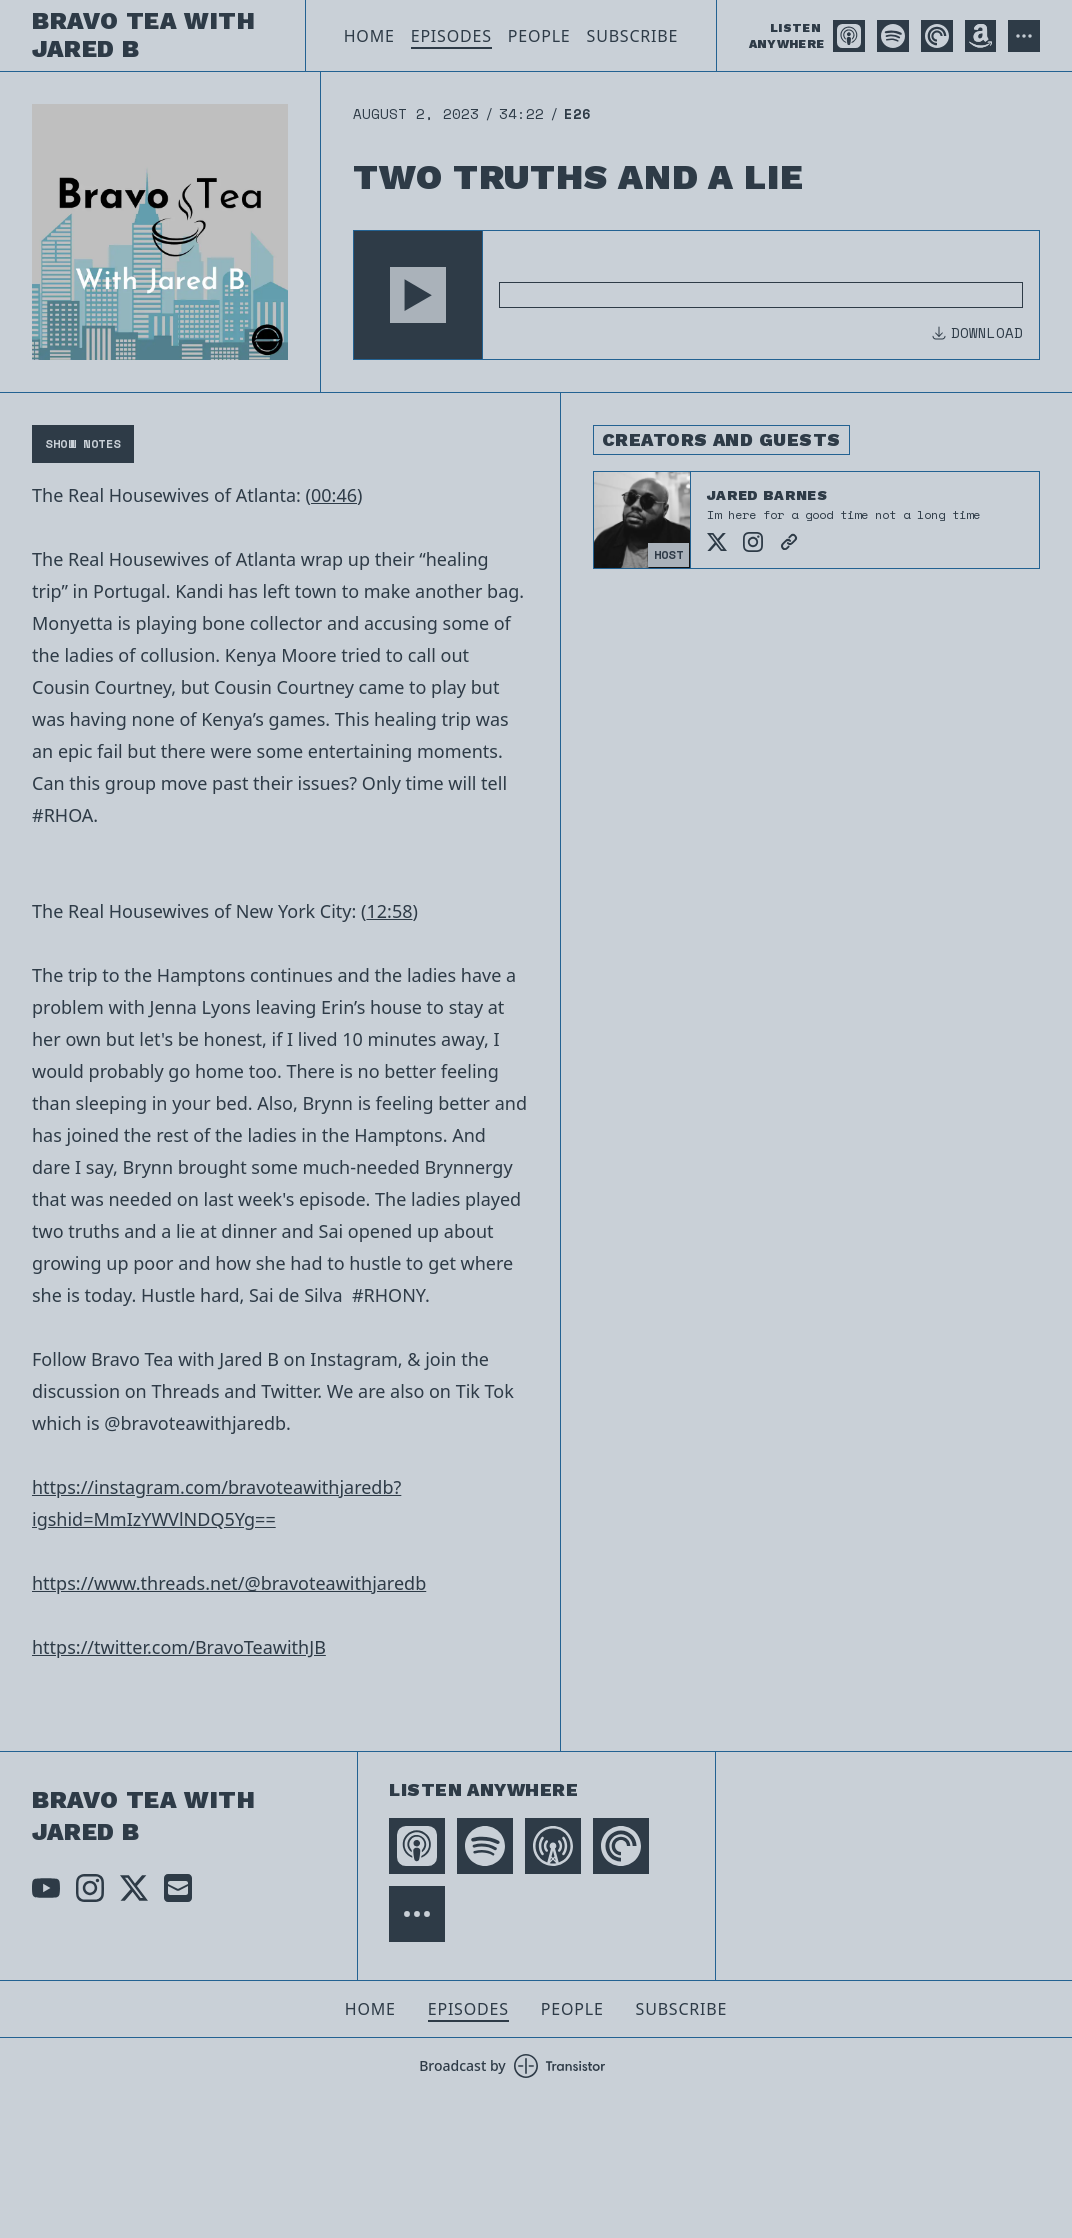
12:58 (389, 911)
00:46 (334, 495)
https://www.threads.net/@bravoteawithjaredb (229, 1583)
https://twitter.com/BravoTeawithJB (179, 1647)
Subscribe (633, 36)
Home (369, 36)
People (539, 36)
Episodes (451, 36)
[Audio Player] (696, 295)
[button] (418, 295)
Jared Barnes (767, 495)
